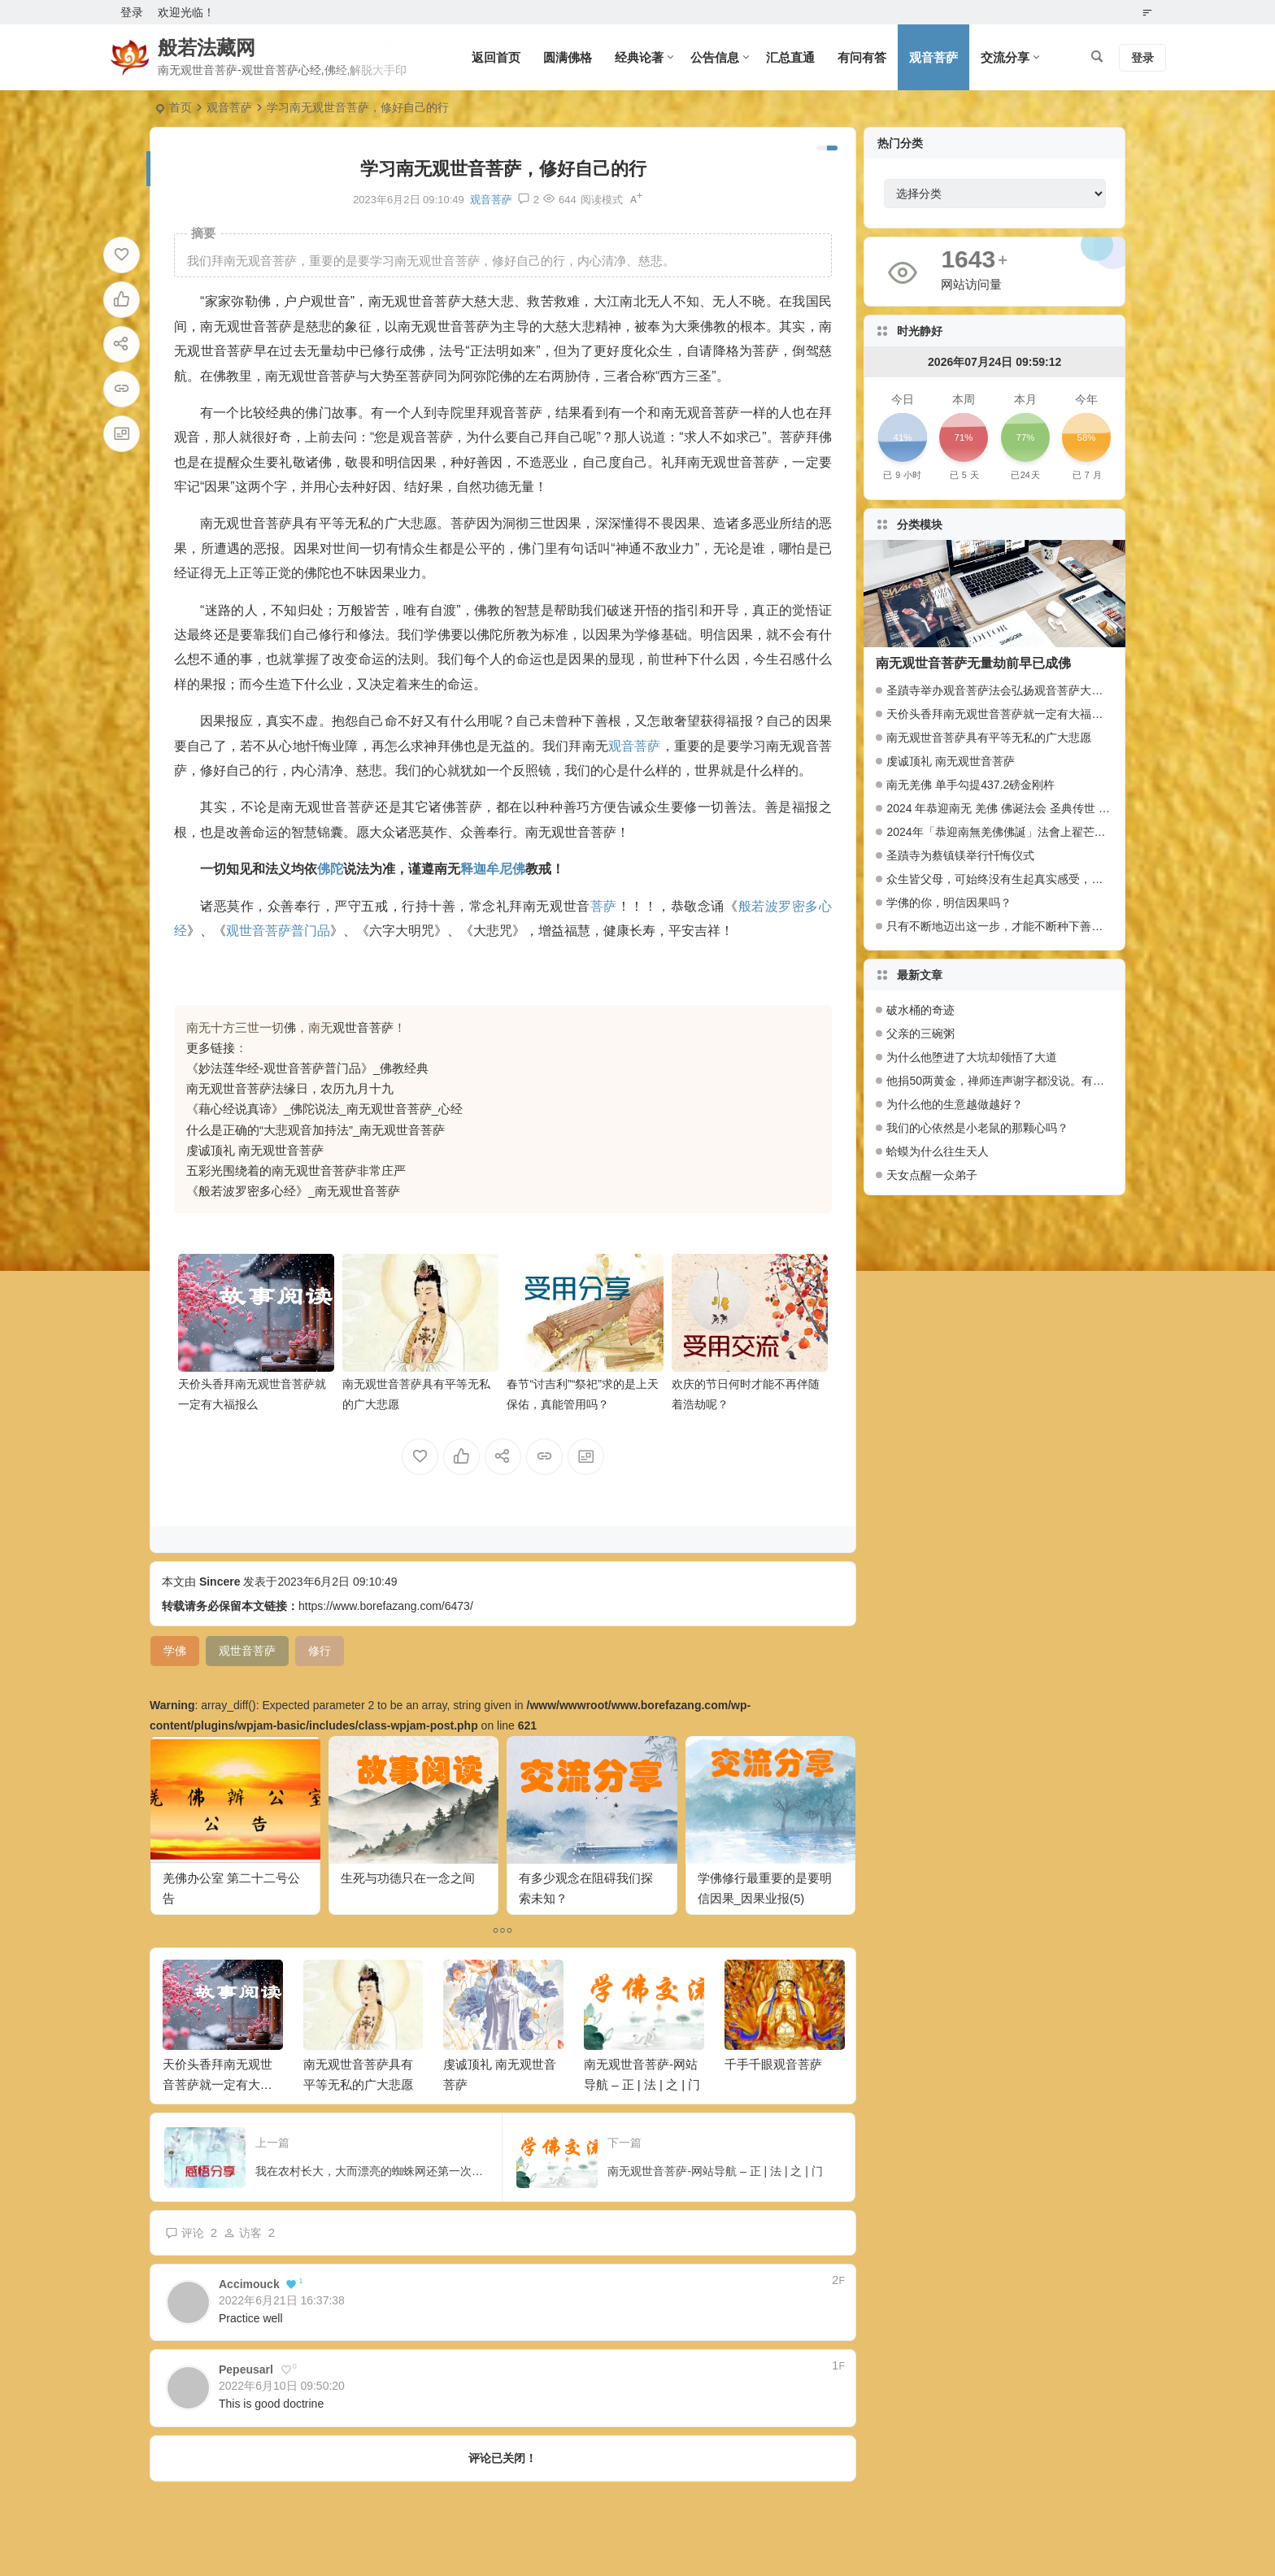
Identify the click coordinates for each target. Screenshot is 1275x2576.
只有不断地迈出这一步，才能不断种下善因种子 (1005, 926)
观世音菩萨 (363, 1027)
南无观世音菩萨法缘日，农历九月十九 (290, 1088)
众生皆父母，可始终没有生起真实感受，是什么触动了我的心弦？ (1051, 879)
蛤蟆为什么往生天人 (937, 1151)
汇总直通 (790, 57)
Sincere (220, 1581)
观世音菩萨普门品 (278, 931)
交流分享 (1005, 57)
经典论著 (639, 57)
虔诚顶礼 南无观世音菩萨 (255, 1150)
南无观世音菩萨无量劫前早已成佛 (973, 663)
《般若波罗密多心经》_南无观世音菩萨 (293, 1191)
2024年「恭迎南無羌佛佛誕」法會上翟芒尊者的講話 (1018, 831)
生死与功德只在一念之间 (408, 1878)
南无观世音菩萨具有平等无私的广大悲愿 (988, 737)
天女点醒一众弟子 (931, 1174)
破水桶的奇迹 (920, 1009)
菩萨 (603, 906)
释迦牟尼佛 (492, 869)
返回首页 (496, 57)
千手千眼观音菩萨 (773, 2064)
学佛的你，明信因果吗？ (949, 902)
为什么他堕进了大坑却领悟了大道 (971, 1057)
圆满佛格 (567, 57)
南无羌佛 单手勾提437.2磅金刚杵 (970, 784)
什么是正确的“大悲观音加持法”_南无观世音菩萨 (315, 1130)
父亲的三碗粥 (920, 1033)
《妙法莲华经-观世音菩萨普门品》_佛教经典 (307, 1068)
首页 (180, 107)
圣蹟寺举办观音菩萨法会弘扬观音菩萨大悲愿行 (1005, 690)
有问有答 (862, 57)
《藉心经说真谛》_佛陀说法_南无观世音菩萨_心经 (324, 1109)
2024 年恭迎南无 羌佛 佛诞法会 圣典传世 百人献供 (1015, 808)
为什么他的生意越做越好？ (954, 1104)
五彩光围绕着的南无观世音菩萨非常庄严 (296, 1170)
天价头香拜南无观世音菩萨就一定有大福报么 (217, 2084)
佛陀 (330, 869)
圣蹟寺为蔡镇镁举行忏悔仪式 (960, 855)
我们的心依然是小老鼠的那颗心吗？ (977, 1127)
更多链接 (210, 1048)
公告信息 (714, 57)
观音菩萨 (933, 57)
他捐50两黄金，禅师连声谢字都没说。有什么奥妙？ (999, 1080)
